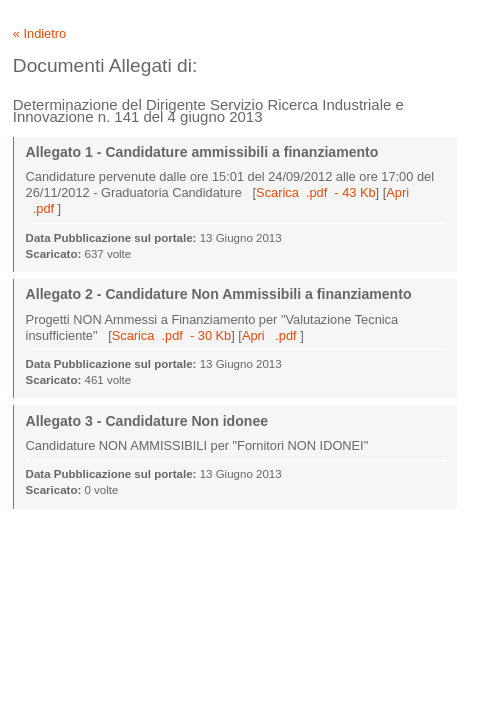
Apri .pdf (271, 335)
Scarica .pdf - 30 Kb (172, 335)
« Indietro (39, 33)
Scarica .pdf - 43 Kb (316, 192)
